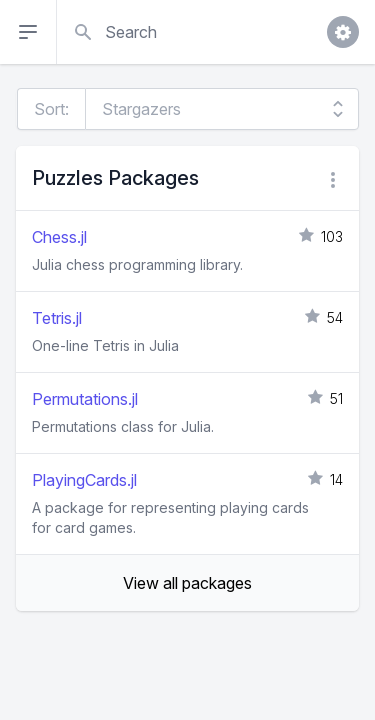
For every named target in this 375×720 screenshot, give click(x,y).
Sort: (51, 109)
